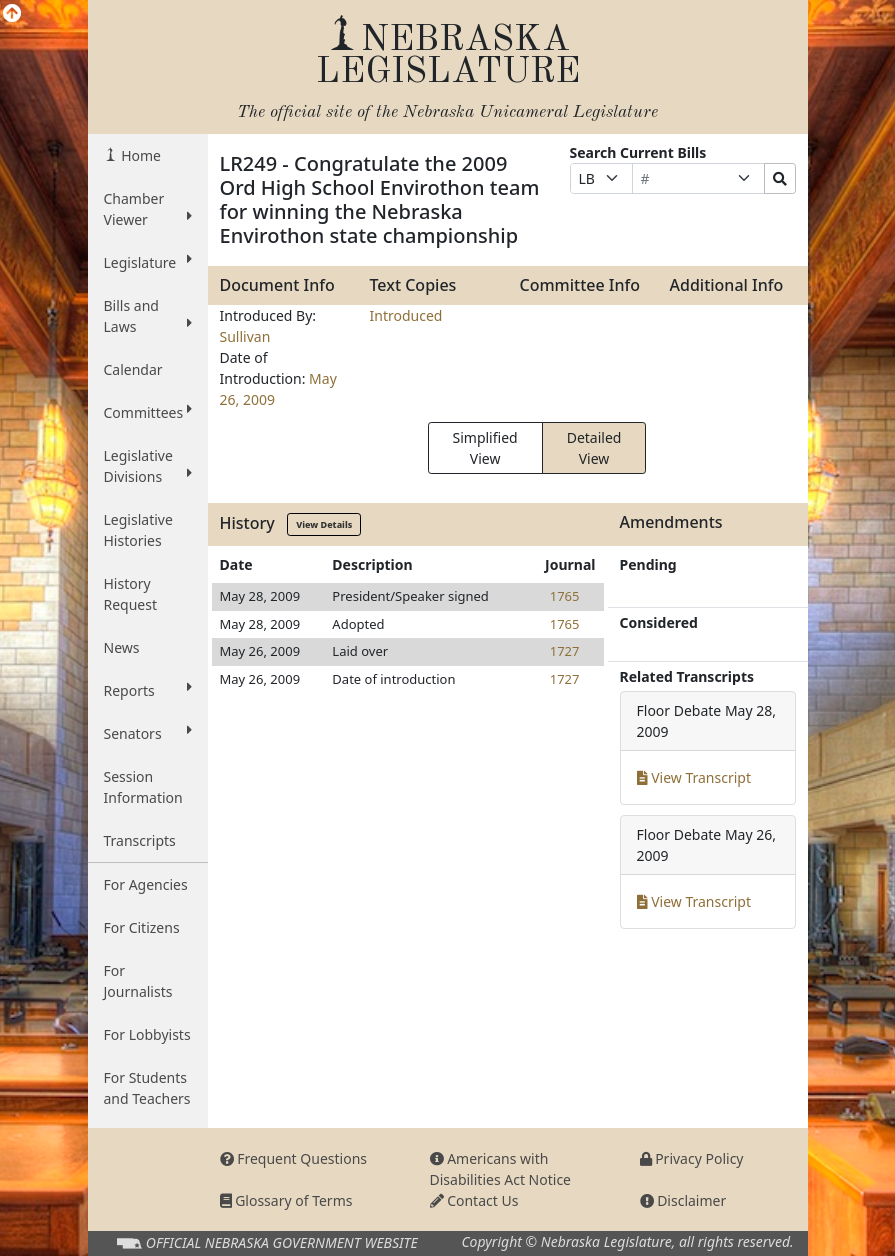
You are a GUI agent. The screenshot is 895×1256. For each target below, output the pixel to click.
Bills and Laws (148, 316)
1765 (565, 596)
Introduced (406, 315)
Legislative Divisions (148, 466)
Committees (148, 412)
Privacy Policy (692, 1158)
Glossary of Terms (286, 1200)
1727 (565, 651)
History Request (131, 594)
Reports (148, 690)
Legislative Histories (138, 530)
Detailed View (594, 448)
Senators (148, 733)
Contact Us (474, 1200)
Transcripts (140, 840)
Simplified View (485, 448)
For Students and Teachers (147, 1088)
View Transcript (694, 777)
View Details (324, 524)
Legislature (148, 262)
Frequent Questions (294, 1158)
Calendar (133, 369)
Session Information (143, 787)
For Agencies (146, 884)
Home (139, 155)
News (122, 647)
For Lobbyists (147, 1034)
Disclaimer (683, 1200)
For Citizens (142, 927)
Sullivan (245, 336)
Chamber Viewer (148, 209)
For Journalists (138, 981)
